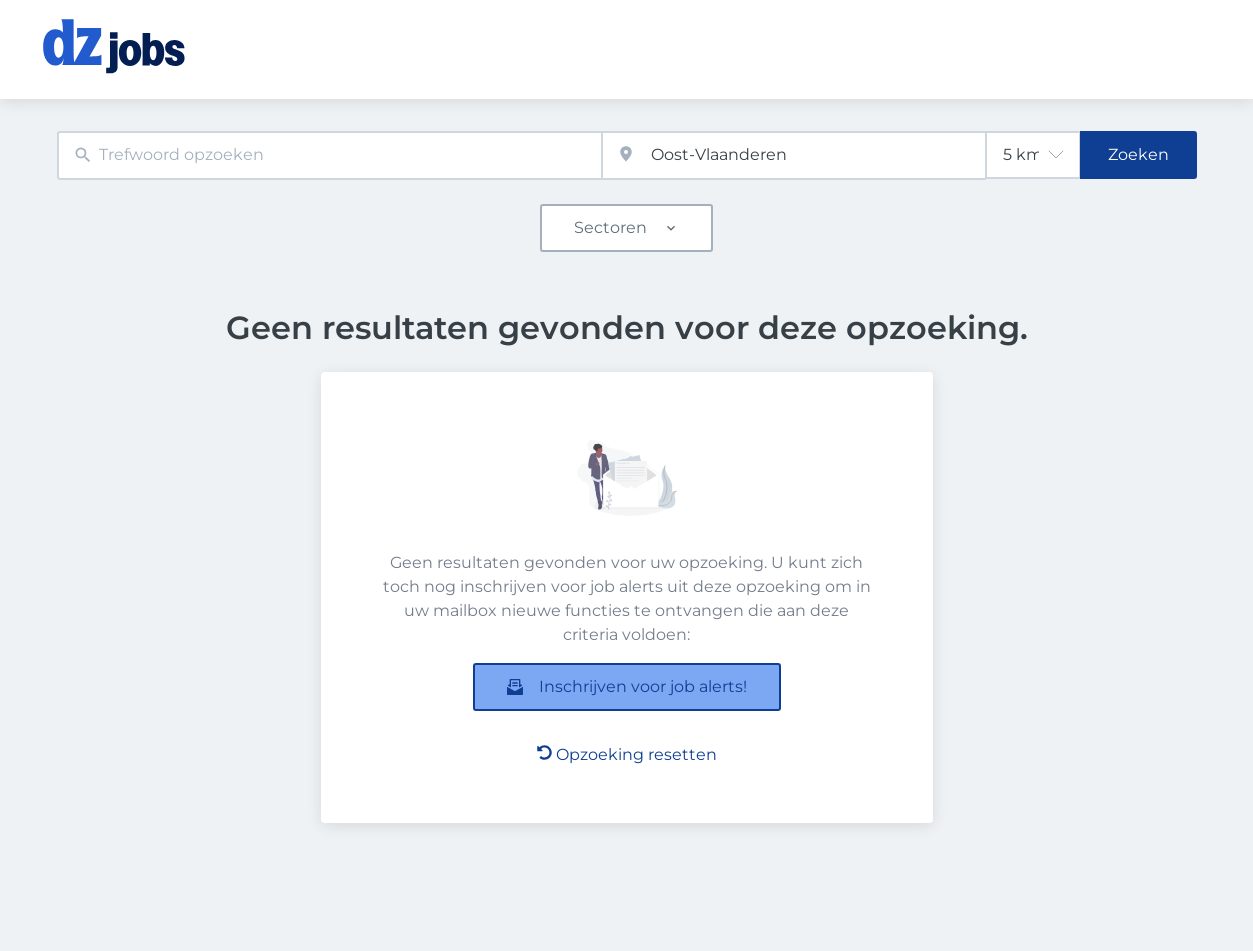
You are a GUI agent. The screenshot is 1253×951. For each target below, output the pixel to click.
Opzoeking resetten (627, 754)
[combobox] (330, 155)
